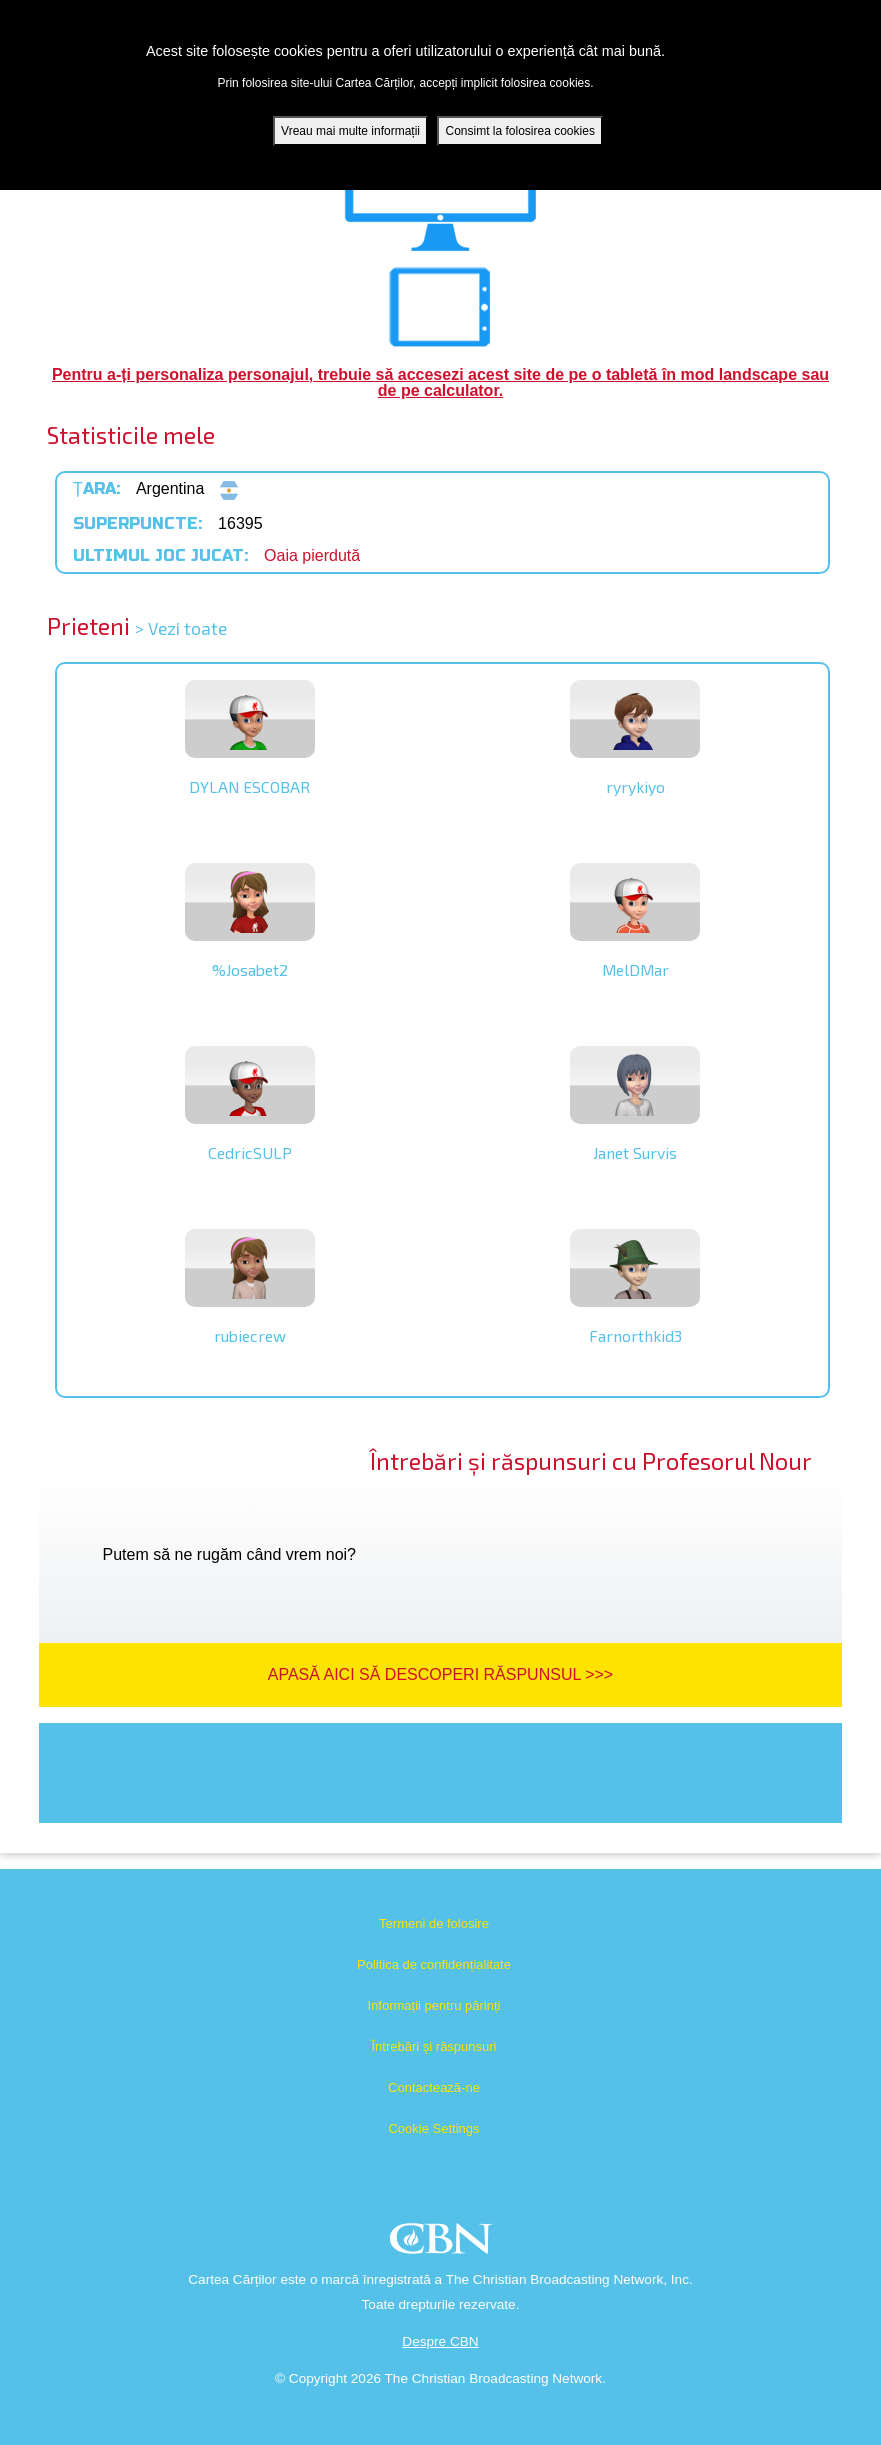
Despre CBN (440, 2341)
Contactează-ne (434, 2087)
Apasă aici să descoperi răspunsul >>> (440, 1674)
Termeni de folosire (434, 1923)
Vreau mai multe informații (350, 131)
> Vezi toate (181, 628)
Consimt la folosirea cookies (519, 131)
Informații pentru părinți (434, 2005)
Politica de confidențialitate (434, 1964)
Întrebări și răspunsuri (434, 2046)
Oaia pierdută (312, 555)
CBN (443, 2244)
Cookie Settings (433, 2128)
